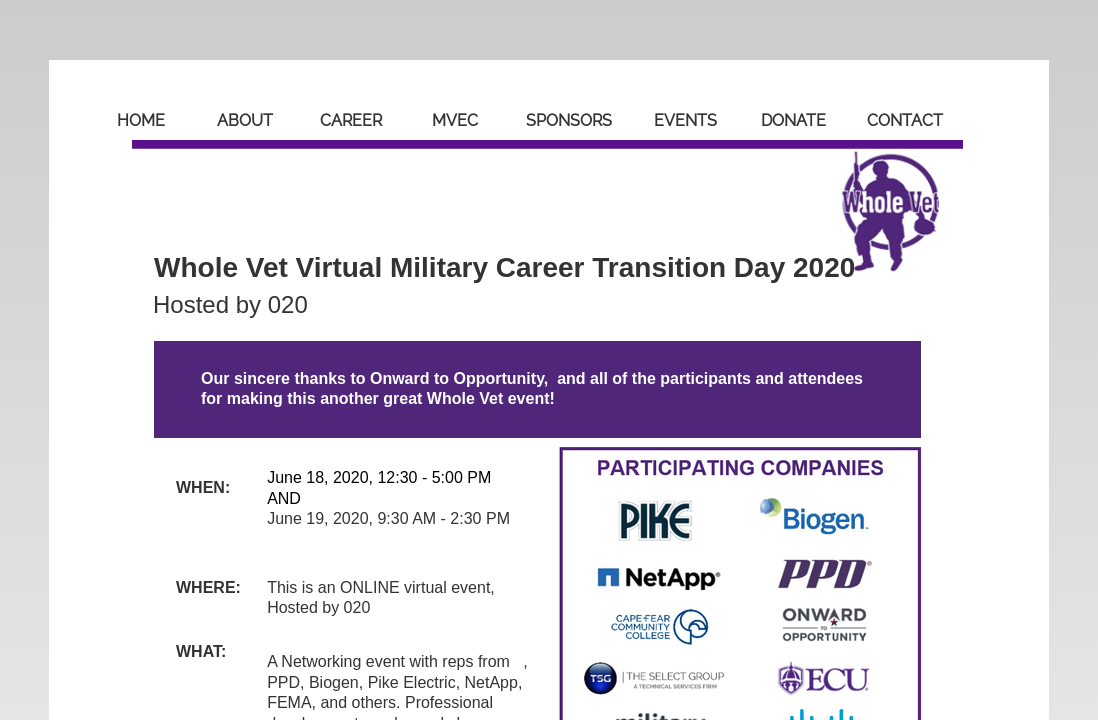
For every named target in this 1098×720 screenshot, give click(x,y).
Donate (793, 120)
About (245, 120)
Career (351, 120)
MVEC (455, 120)
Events (685, 120)
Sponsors (569, 120)
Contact (905, 120)
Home (141, 120)
